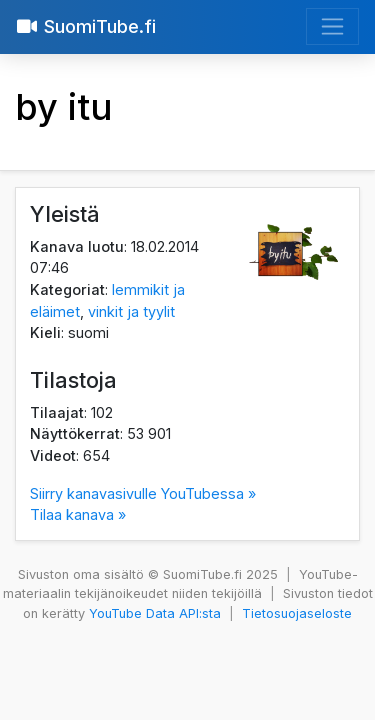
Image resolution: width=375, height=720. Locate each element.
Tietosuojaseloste (297, 613)
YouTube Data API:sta (155, 613)
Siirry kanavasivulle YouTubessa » (143, 493)
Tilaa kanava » (78, 514)
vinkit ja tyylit (131, 311)
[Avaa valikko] (332, 26)
